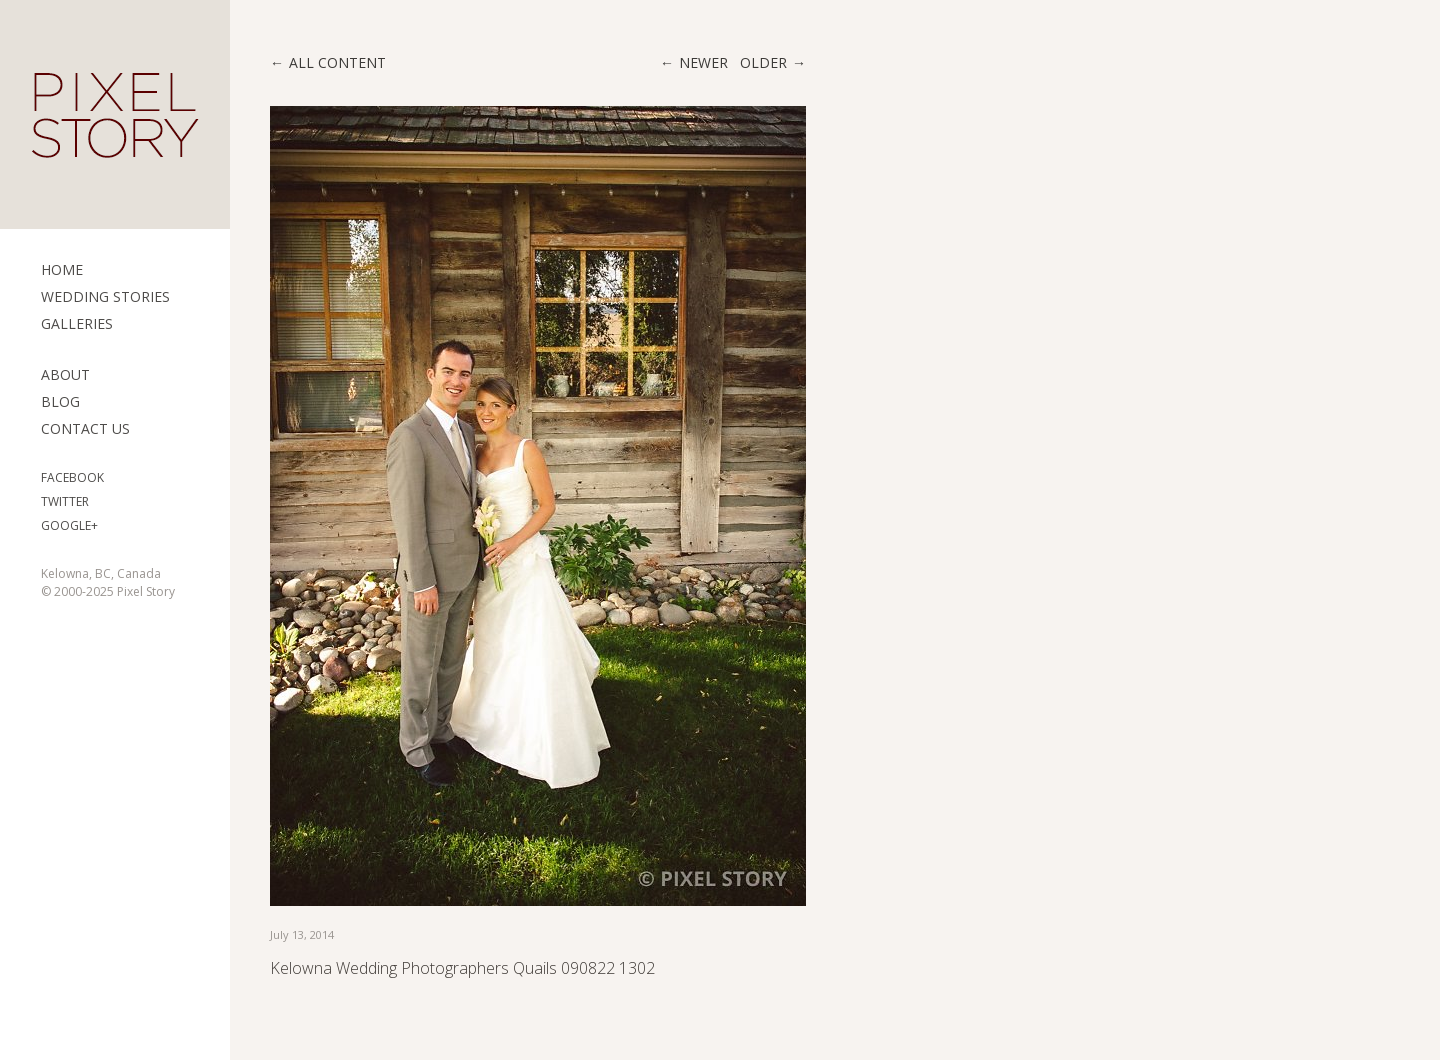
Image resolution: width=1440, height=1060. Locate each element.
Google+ (69, 525)
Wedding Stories (105, 296)
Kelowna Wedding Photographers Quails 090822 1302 (462, 968)
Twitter (65, 501)
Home (62, 269)
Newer (703, 62)
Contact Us (85, 428)
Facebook (72, 477)
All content (337, 62)
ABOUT (65, 374)
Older (763, 62)
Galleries (77, 323)
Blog (60, 401)
